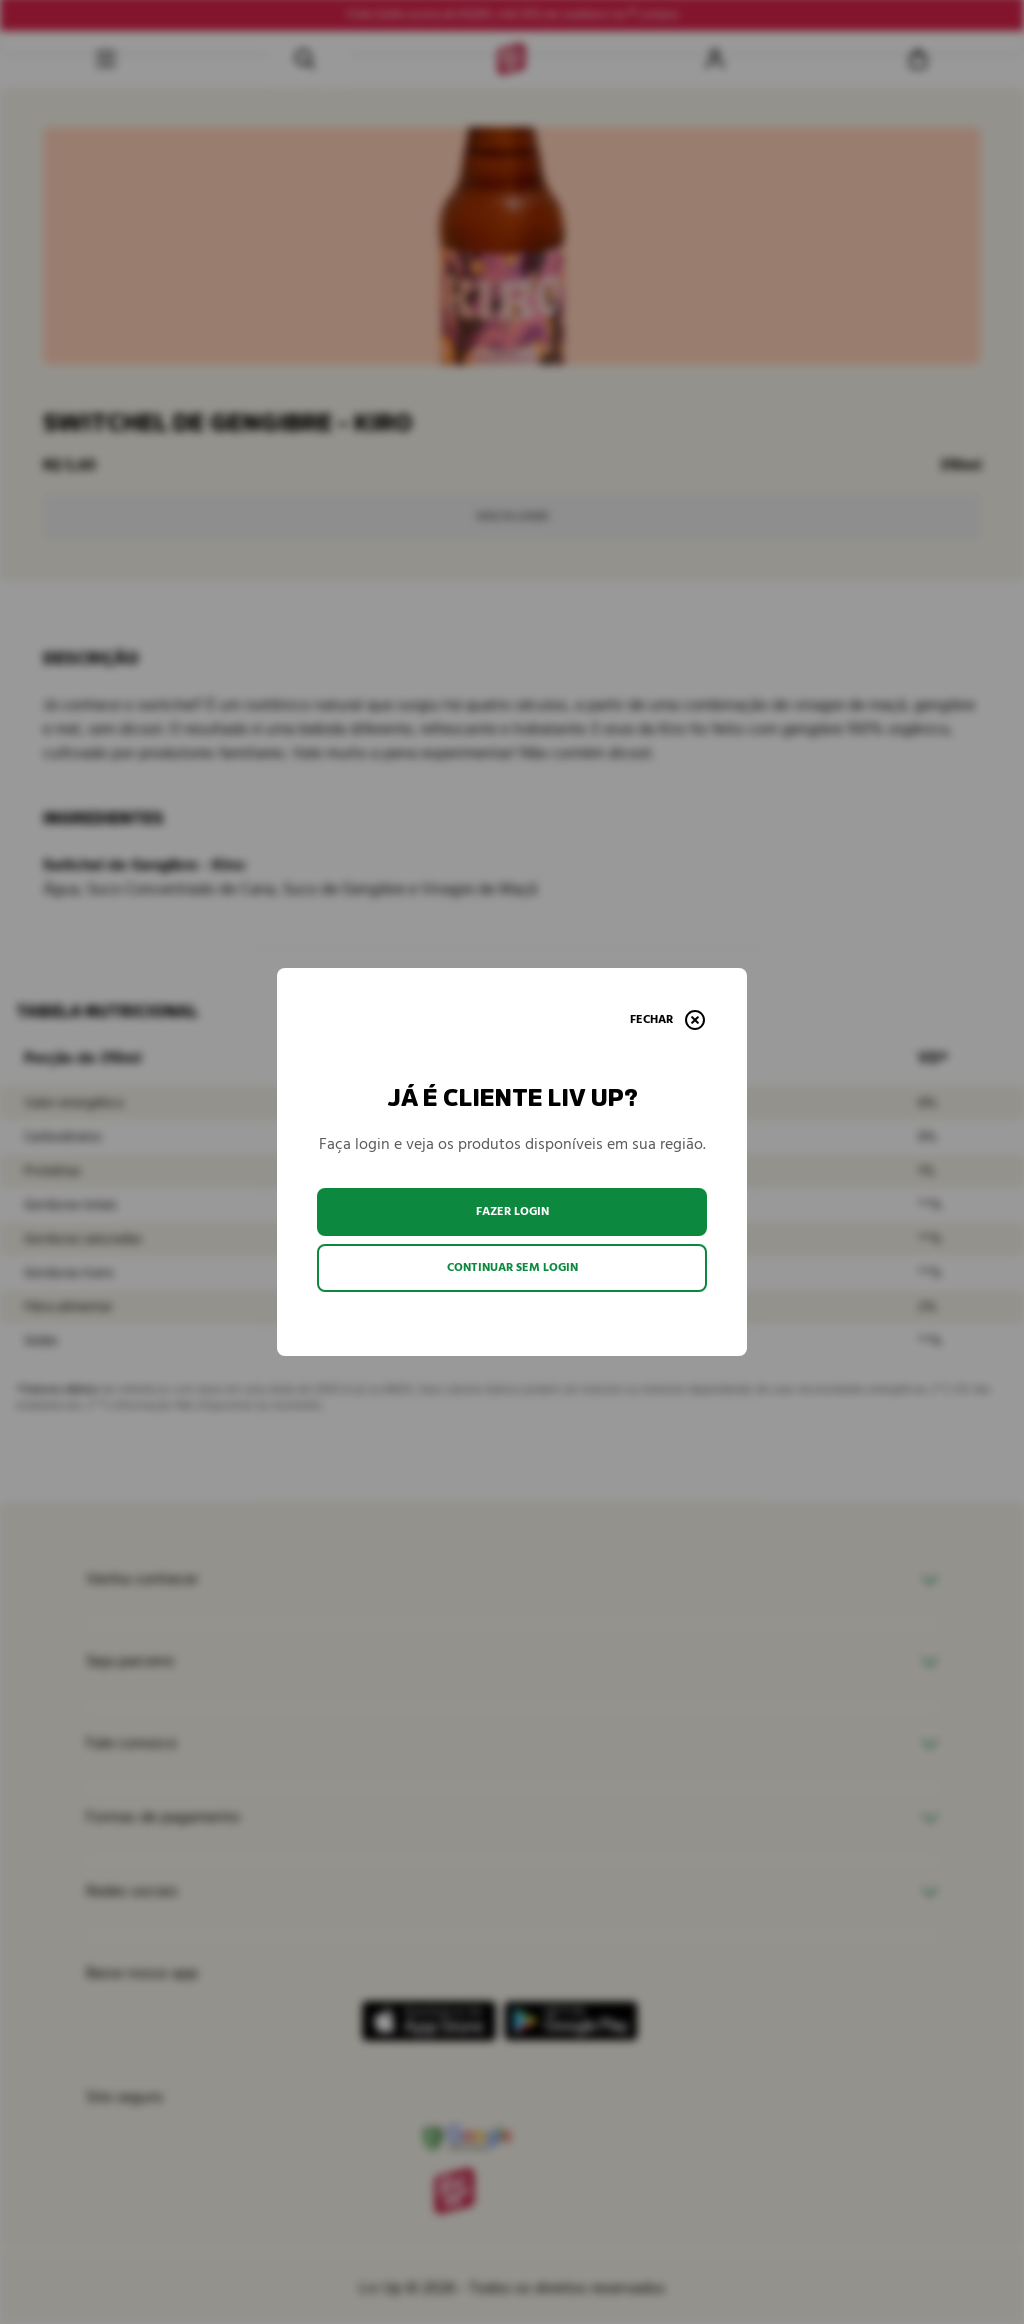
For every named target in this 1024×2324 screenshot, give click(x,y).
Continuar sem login (512, 1267)
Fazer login (512, 1211)
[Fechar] (667, 1020)
